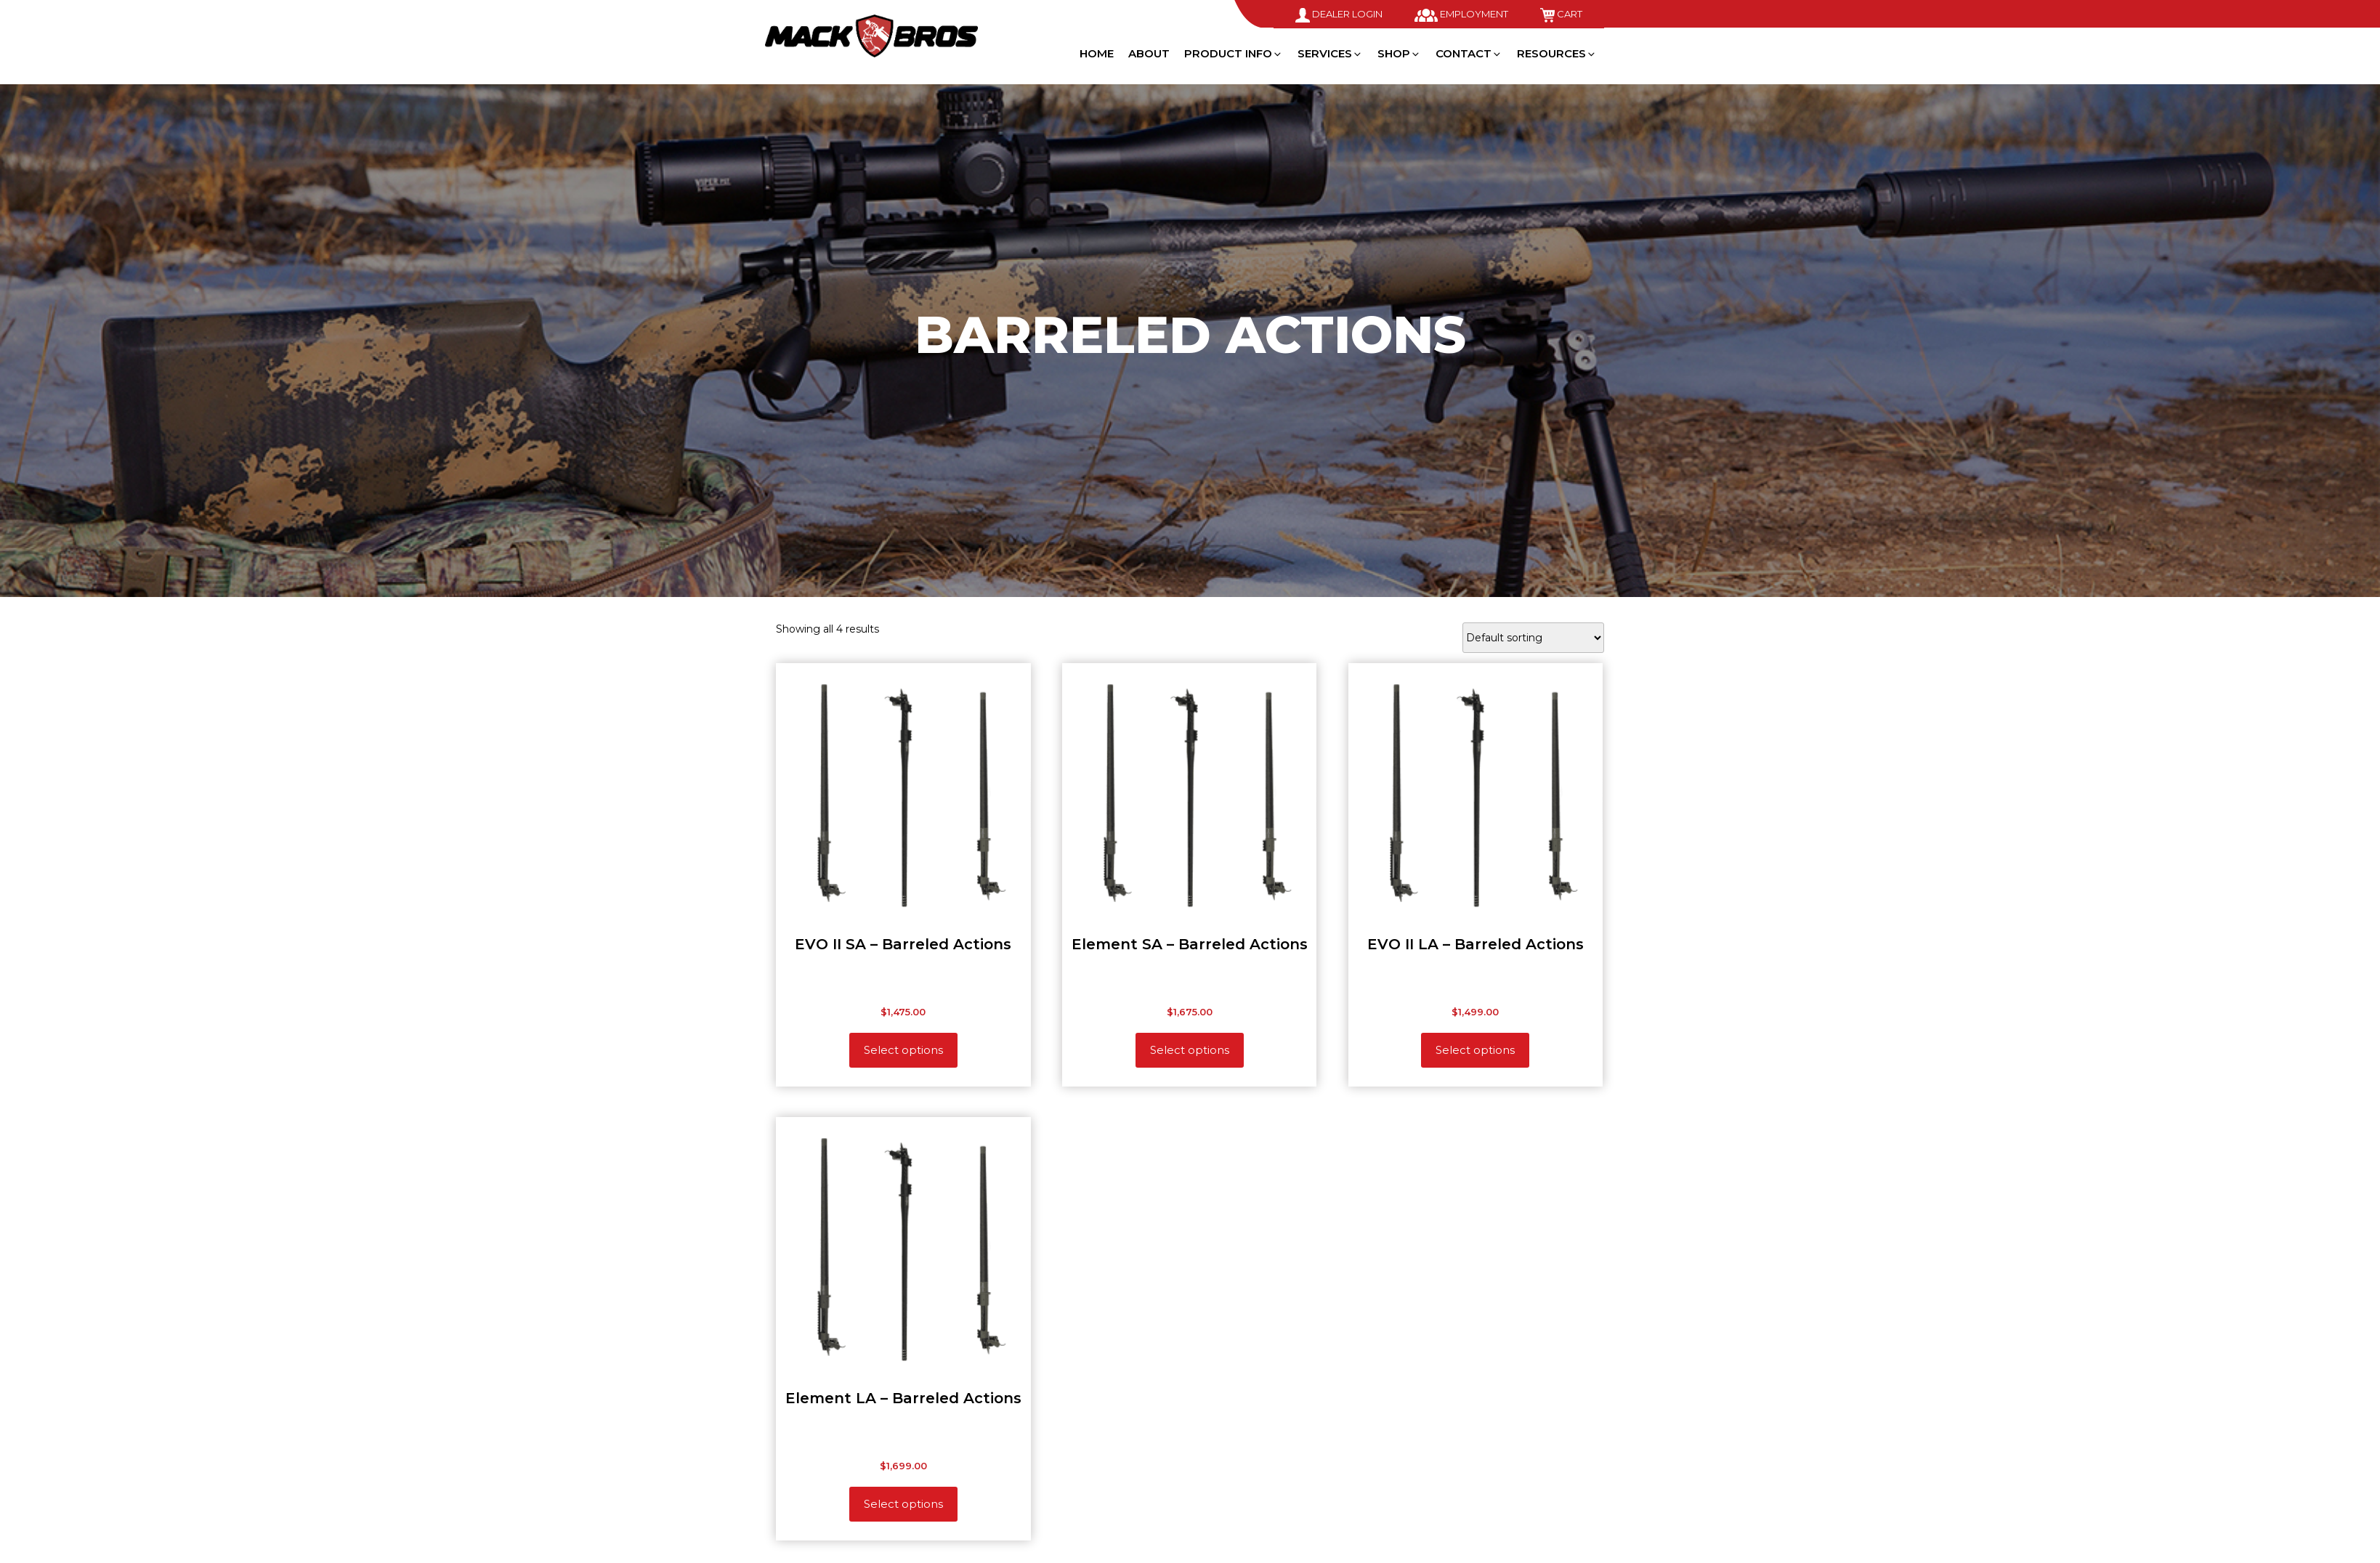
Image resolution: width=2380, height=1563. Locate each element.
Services (1330, 53)
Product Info (1233, 53)
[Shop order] (1533, 637)
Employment (1461, 14)
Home (1097, 53)
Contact (1469, 53)
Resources (1557, 53)
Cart (1561, 14)
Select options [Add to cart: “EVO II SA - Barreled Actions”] (903, 1050)
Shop (1399, 53)
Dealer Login (1339, 14)
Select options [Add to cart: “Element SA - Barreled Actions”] (1189, 1050)
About (1149, 53)
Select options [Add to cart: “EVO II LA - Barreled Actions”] (1475, 1050)
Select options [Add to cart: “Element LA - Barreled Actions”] (903, 1504)
